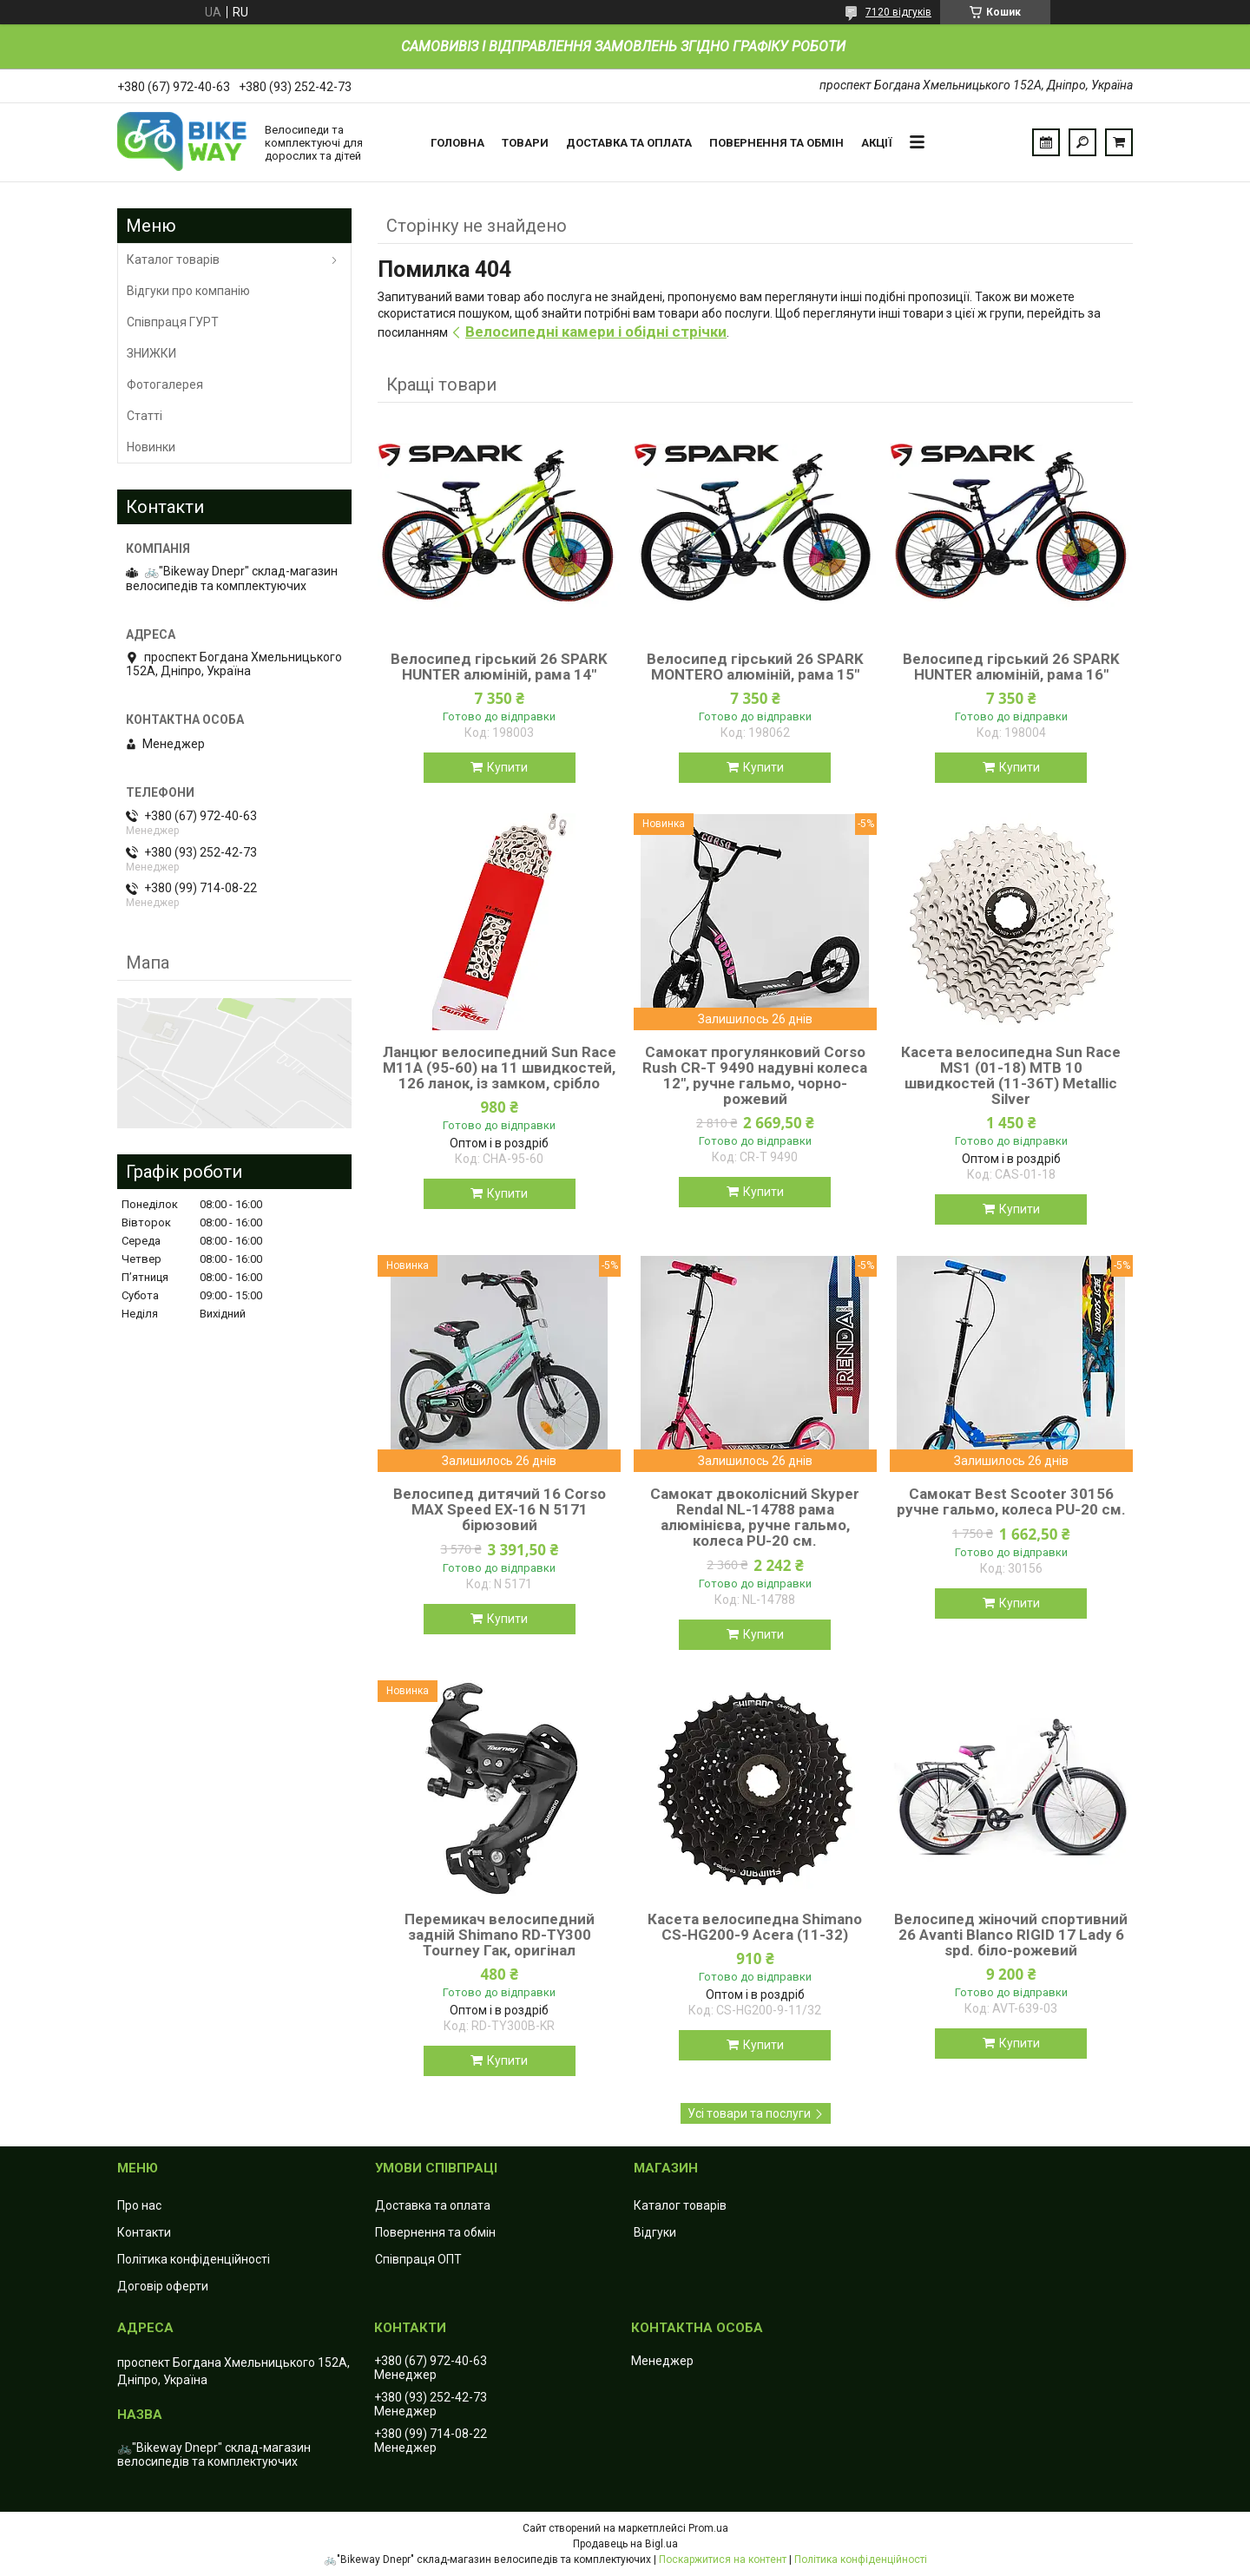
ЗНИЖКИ (151, 353)
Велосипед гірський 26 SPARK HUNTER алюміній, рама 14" (499, 666)
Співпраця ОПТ (418, 2259)
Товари (525, 142)
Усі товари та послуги (749, 2113)
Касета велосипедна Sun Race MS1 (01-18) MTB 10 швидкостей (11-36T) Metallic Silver (1011, 1075)
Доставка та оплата (629, 142)
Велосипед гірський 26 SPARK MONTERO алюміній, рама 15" (755, 666)
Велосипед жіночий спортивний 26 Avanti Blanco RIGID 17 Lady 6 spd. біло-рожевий (1011, 1934)
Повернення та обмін (776, 142)
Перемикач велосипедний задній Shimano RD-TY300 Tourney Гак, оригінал (500, 1934)
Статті (144, 416)
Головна (457, 142)
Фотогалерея (165, 384)
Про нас (139, 2205)
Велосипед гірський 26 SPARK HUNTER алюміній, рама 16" (1011, 666)
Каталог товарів (173, 259)
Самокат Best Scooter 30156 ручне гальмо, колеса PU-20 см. (1011, 1501)
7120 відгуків (898, 12)
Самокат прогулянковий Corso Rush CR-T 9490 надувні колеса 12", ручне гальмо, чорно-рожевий (754, 1075)
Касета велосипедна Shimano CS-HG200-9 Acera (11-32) (755, 1926)
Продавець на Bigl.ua (625, 2544)
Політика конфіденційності (193, 2259)
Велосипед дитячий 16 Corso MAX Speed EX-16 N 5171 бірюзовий (499, 1509)
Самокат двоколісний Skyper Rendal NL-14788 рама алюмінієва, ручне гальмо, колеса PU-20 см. (754, 1517)
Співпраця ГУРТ (173, 322)
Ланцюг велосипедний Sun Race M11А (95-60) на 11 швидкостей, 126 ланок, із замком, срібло (499, 1067)
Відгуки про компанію (188, 291)
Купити (507, 767)
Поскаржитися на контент (722, 2559)
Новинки (151, 447)
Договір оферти (162, 2286)
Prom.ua (708, 2528)
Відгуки (655, 2232)
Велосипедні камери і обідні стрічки (596, 331)
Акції (876, 142)
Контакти (144, 2232)
